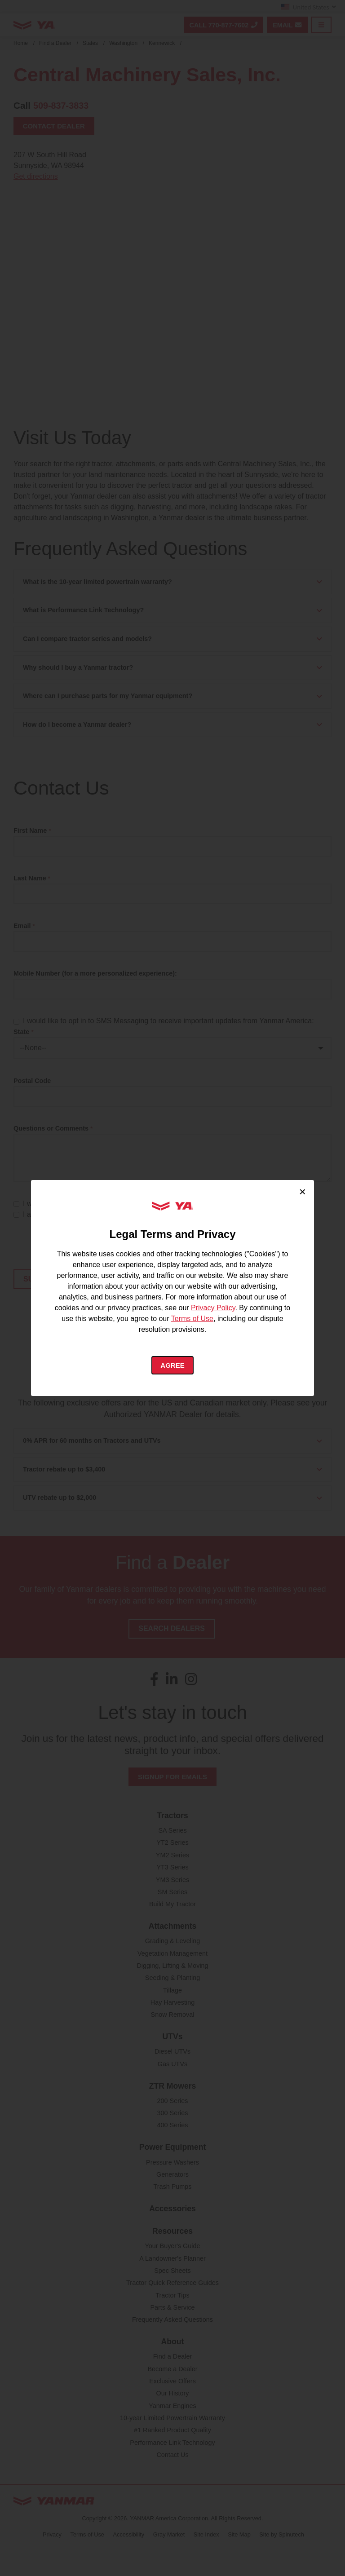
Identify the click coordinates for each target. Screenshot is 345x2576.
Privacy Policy (213, 1307)
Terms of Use (192, 1317)
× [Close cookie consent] (302, 1190)
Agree (173, 1365)
